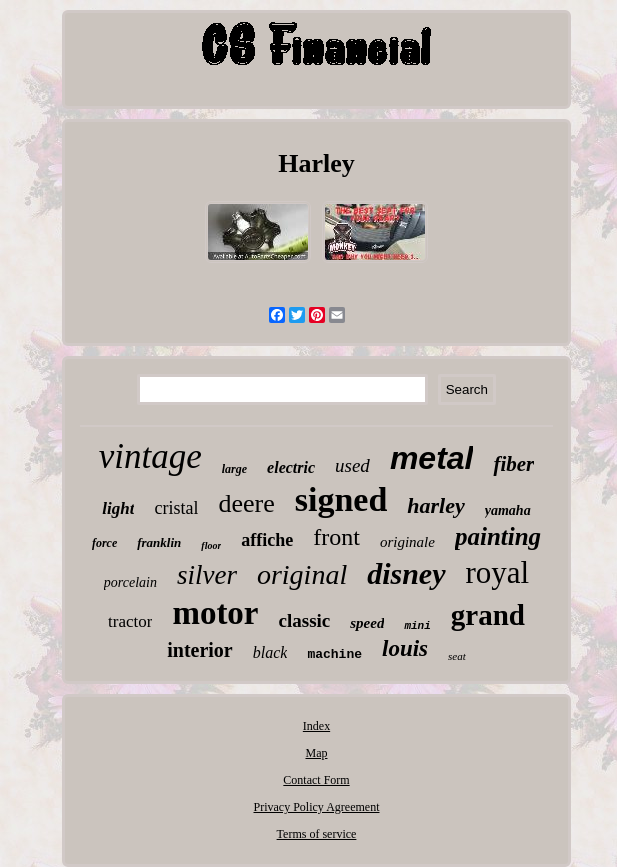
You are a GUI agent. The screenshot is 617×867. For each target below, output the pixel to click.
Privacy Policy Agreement (317, 807)
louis (405, 648)
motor (215, 613)
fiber (513, 464)
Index (316, 726)
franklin (159, 542)
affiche (267, 540)
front (336, 537)
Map (316, 753)
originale (407, 542)
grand (488, 615)
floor (211, 545)
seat (457, 656)
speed (367, 623)
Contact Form (316, 780)
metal (432, 458)
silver (207, 575)
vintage (150, 456)
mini (417, 626)
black (270, 652)
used (352, 465)
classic (305, 620)
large (234, 469)
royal (498, 572)
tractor (130, 621)
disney (406, 573)
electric (291, 467)
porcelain (130, 582)
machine (334, 654)
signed (341, 499)
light (118, 508)
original (302, 574)
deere (246, 503)
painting (498, 536)
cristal (176, 508)
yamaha (508, 510)
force (104, 543)
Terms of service (317, 834)
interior (200, 650)
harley (435, 505)
